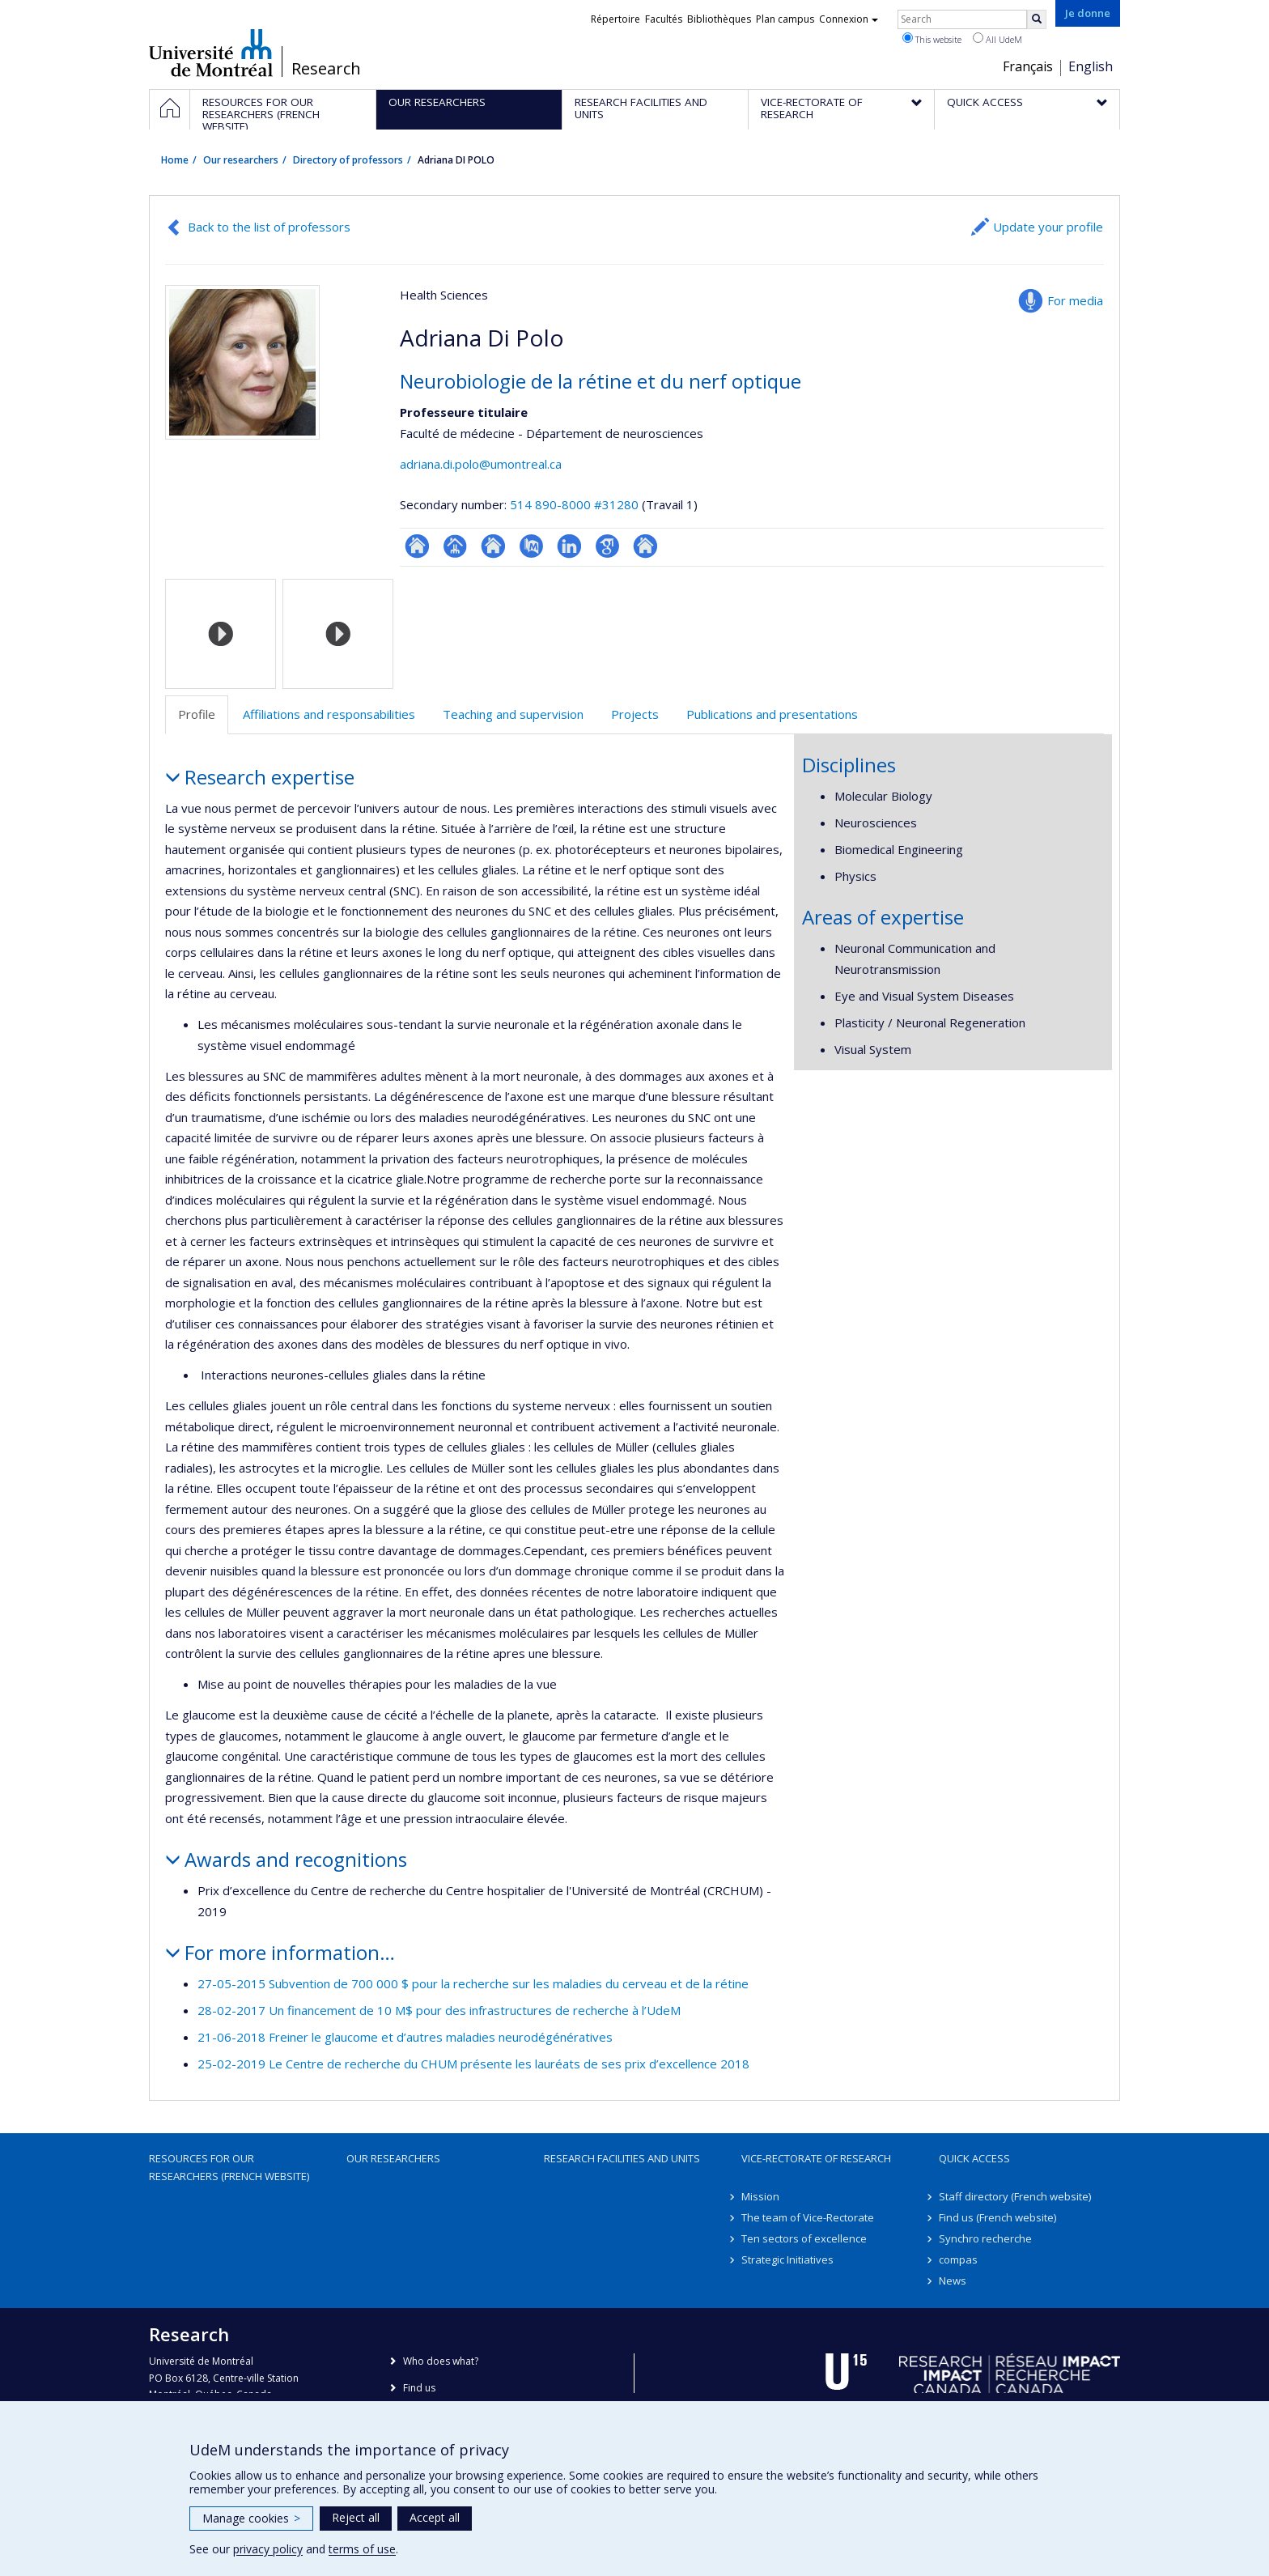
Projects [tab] (635, 714)
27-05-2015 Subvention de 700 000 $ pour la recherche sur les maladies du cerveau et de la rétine (473, 1983)
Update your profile (1048, 227)
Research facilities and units (622, 2158)
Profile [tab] (196, 714)
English (1090, 66)
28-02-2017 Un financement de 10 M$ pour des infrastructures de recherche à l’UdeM (439, 2010)
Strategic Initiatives (787, 2259)
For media (1075, 300)
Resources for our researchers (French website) (229, 2167)
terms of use (362, 2549)
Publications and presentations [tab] (772, 714)
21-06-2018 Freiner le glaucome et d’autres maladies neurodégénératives (405, 2037)
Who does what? (440, 2361)
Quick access (974, 2158)
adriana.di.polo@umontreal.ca (481, 464)
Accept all (435, 2517)
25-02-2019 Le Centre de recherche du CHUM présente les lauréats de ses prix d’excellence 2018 (473, 2063)
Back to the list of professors (269, 227)
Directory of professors (348, 160)
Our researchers (240, 160)
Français (1028, 66)
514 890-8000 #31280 (574, 504)
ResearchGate (417, 546)
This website (931, 38)
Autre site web (645, 546)
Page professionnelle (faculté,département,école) (455, 546)
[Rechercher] (1036, 19)
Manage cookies (251, 2518)
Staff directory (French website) (1015, 2196)
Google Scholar (607, 546)
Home (175, 160)
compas (958, 2259)
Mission (760, 2196)
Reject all (356, 2517)
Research (326, 69)
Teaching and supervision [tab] (513, 714)
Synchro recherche (985, 2238)
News (952, 2280)
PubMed (531, 546)
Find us (419, 2388)
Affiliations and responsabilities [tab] (329, 714)
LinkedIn (569, 546)
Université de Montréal (211, 52)
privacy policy (268, 2549)
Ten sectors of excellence (804, 2238)
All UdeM (997, 38)
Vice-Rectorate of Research (816, 2158)
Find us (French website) (997, 2217)
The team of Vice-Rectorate (807, 2217)
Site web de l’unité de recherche (493, 546)
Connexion (848, 19)
